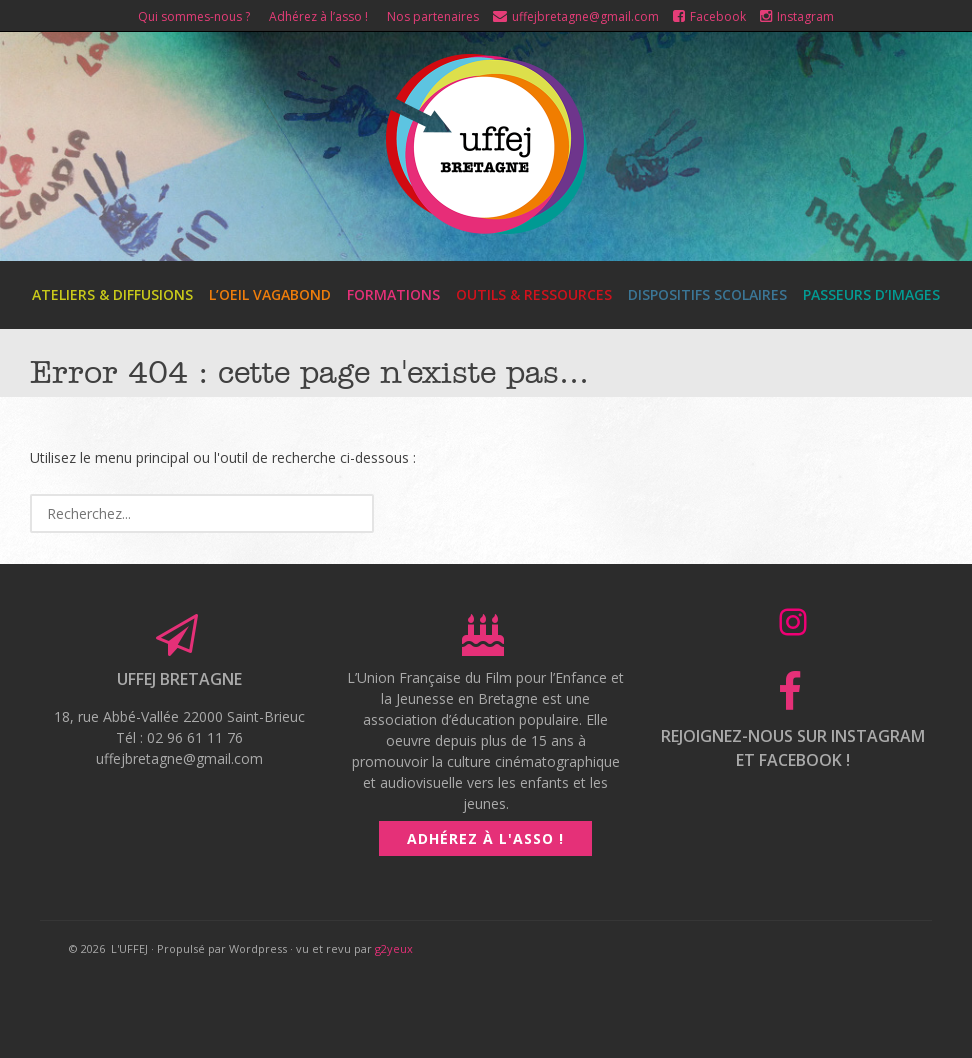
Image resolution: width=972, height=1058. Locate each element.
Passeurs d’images (871, 294)
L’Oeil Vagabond (270, 294)
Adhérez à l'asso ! (485, 838)
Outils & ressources (534, 294)
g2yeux (394, 948)
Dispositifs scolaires (707, 294)
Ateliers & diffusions (112, 294)
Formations (393, 294)
